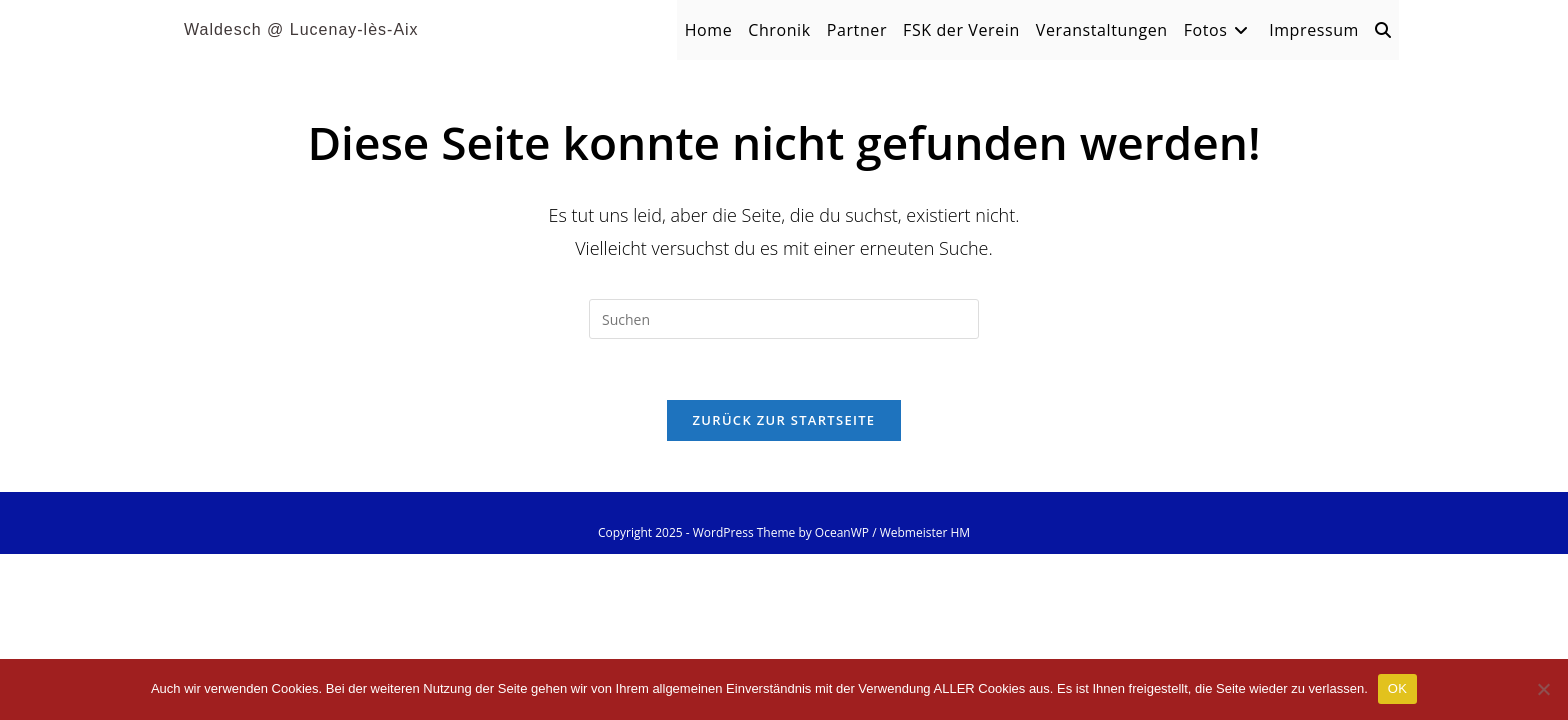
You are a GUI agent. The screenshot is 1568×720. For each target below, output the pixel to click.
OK (1397, 688)
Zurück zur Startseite (784, 420)
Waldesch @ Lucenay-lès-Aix (301, 29)
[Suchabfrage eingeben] (784, 319)
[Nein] (1543, 689)
